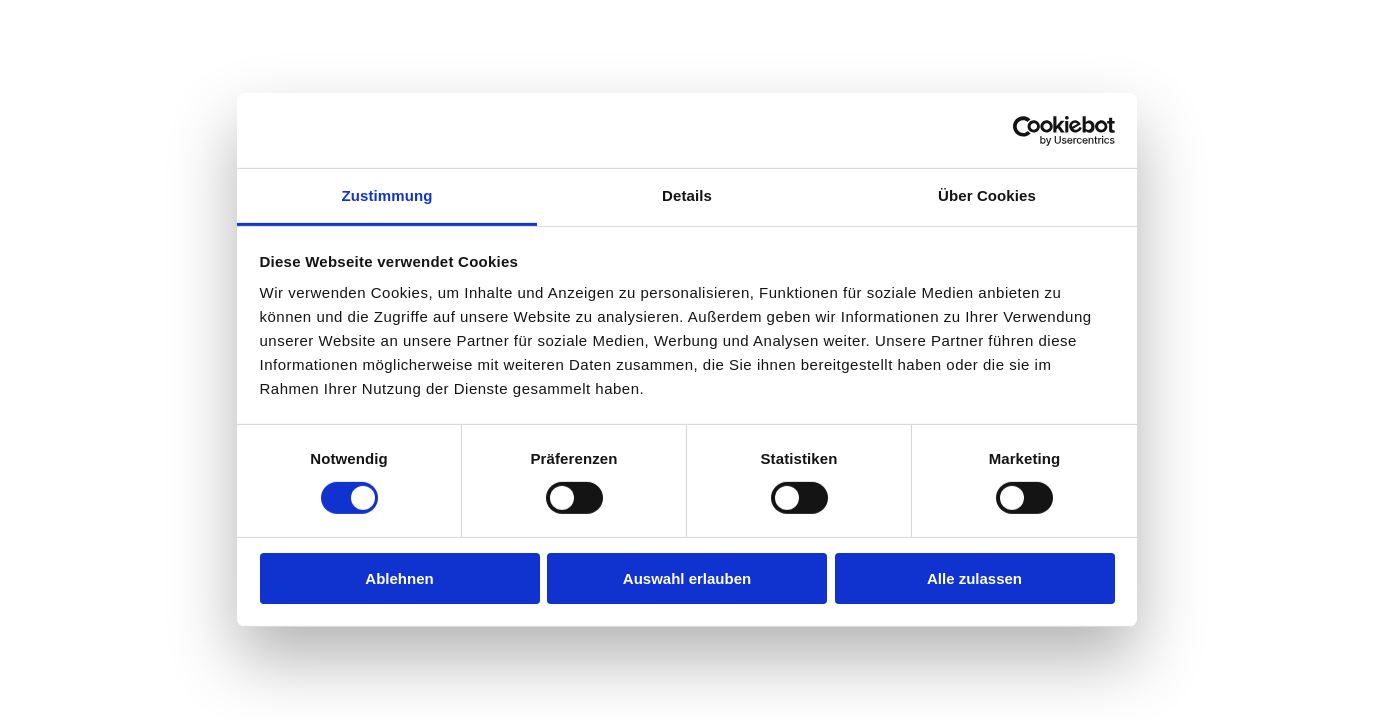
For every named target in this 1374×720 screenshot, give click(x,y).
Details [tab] (687, 195)
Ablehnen (399, 578)
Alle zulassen (974, 578)
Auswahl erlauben (687, 578)
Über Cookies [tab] (987, 195)
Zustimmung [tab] (387, 195)
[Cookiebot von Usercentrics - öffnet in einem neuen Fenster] (1027, 130)
